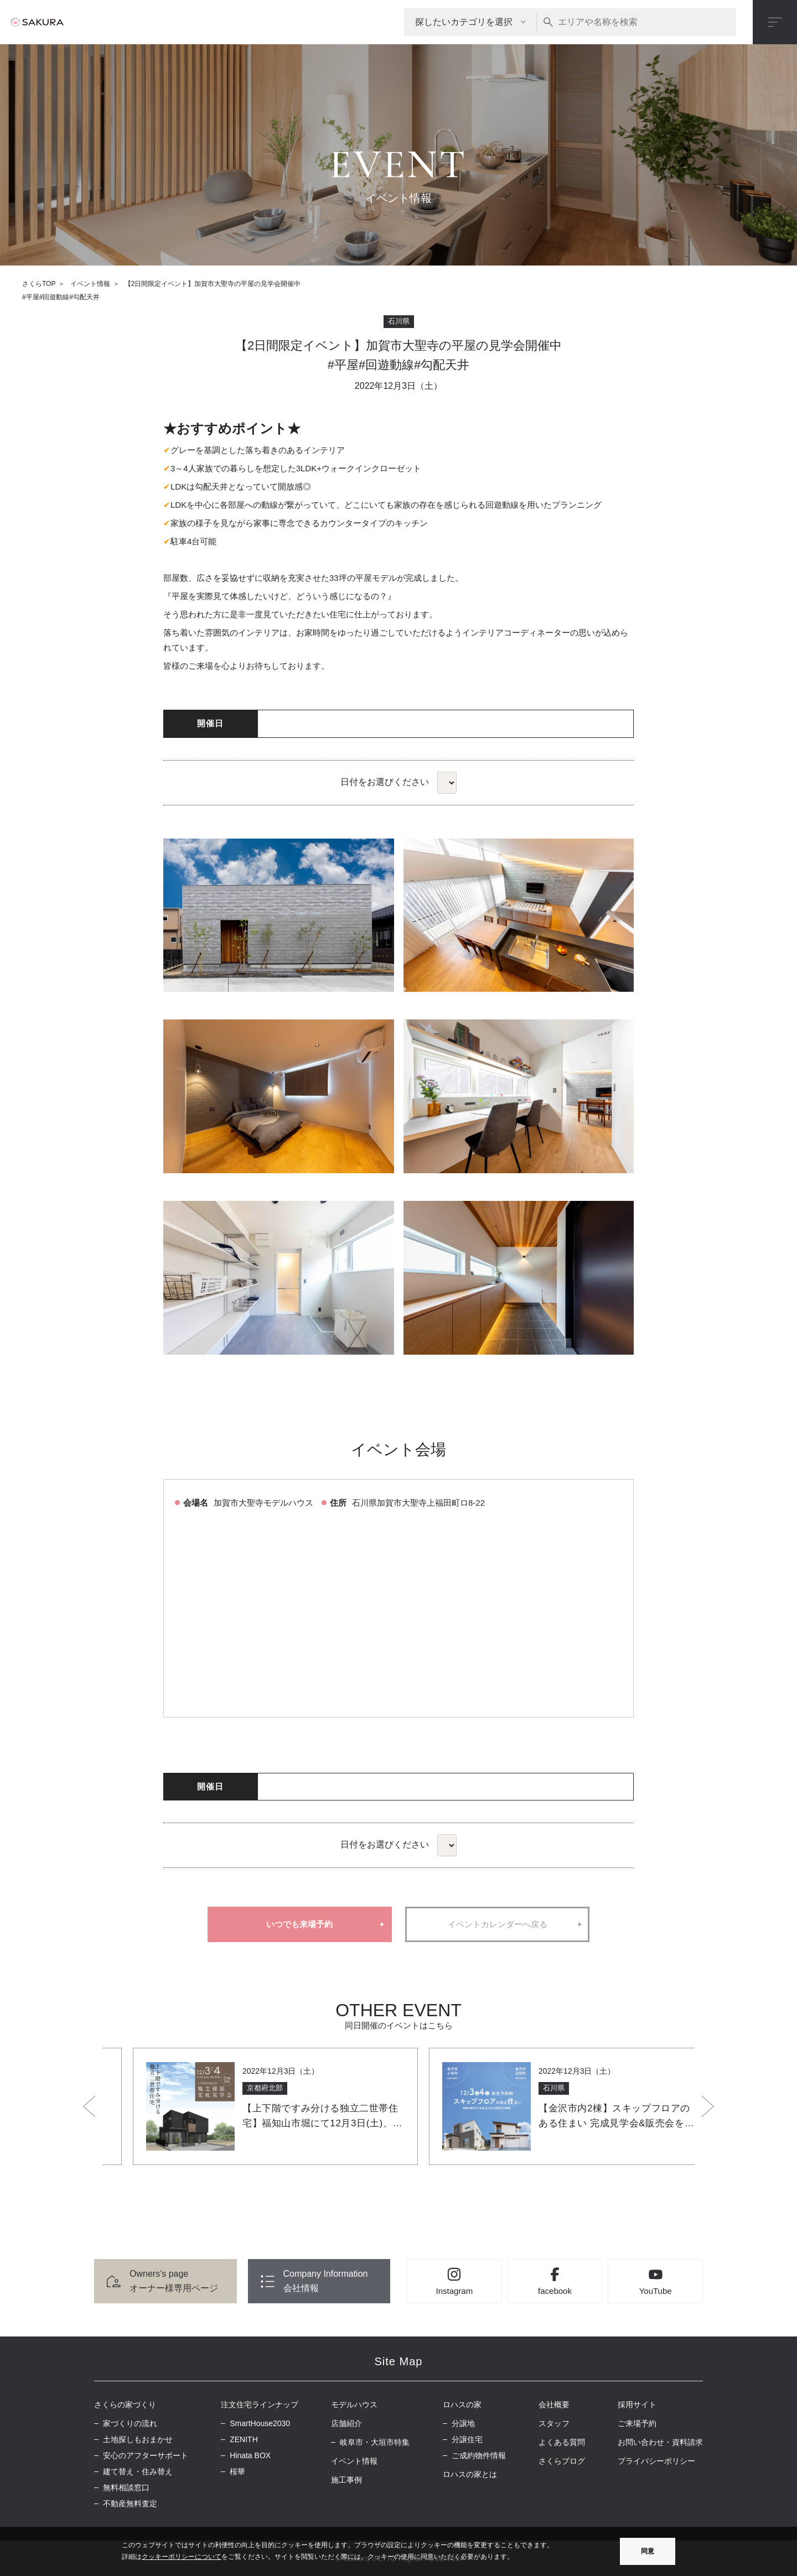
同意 (647, 2551)
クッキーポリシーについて (181, 2557)
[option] (250, 2106)
